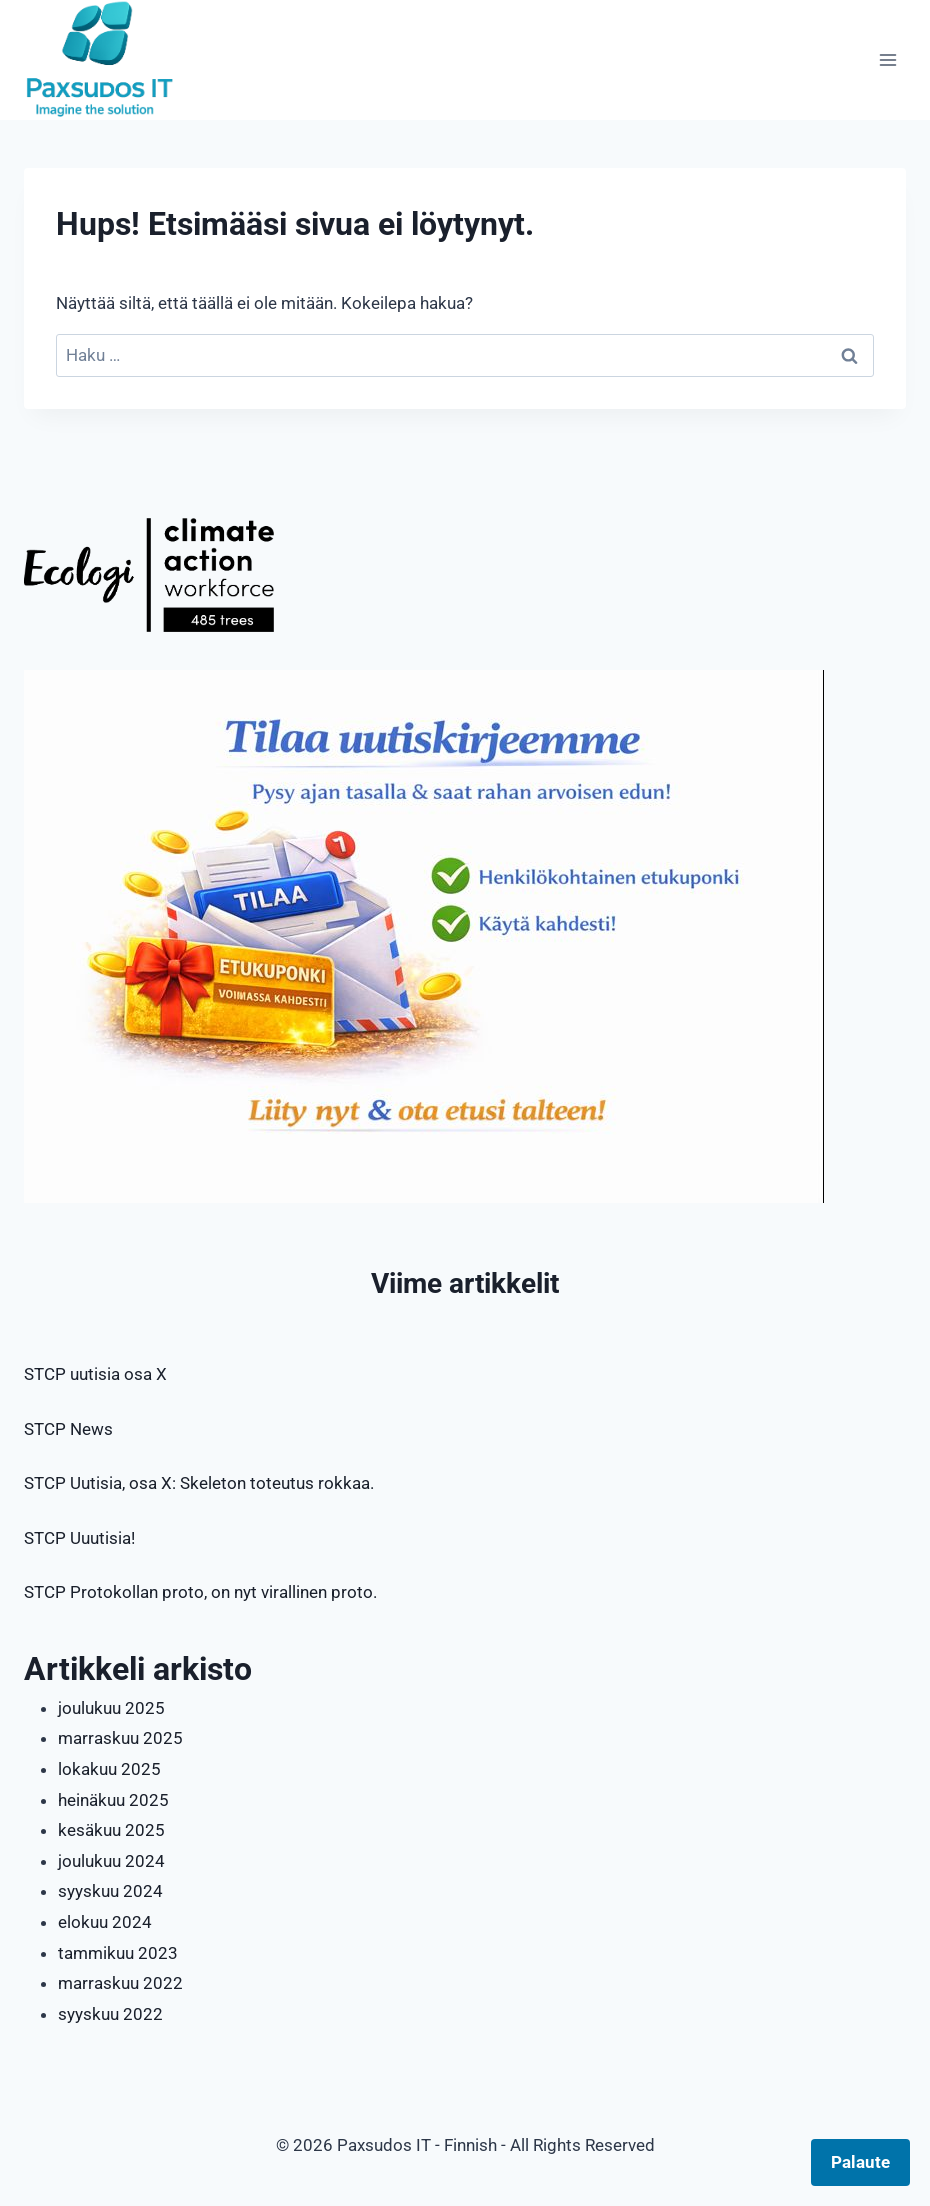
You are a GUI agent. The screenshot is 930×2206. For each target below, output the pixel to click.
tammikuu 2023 (118, 1953)
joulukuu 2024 (111, 1861)
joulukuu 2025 (111, 1708)
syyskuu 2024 (110, 1891)
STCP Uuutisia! (79, 1538)
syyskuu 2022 (110, 2014)
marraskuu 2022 (120, 1983)
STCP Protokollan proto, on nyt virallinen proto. (200, 1592)
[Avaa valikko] (887, 59)
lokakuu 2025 (109, 1769)
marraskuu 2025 (120, 1738)
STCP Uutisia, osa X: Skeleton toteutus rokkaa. (199, 1483)
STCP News (68, 1429)
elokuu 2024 (105, 1922)
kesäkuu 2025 (111, 1830)
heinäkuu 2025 (113, 1800)
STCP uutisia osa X (95, 1374)
